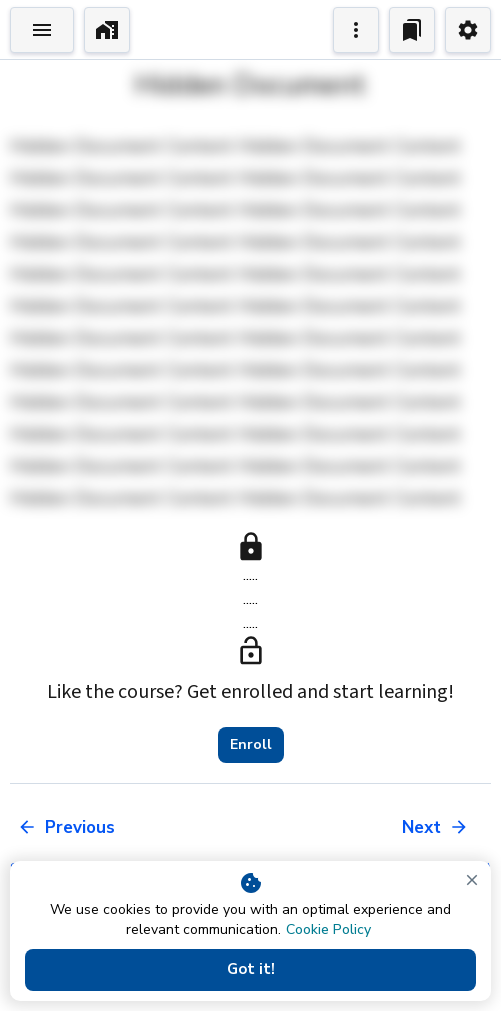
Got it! (250, 970)
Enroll (251, 745)
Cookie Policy (328, 929)
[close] (472, 880)
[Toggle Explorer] (42, 30)
